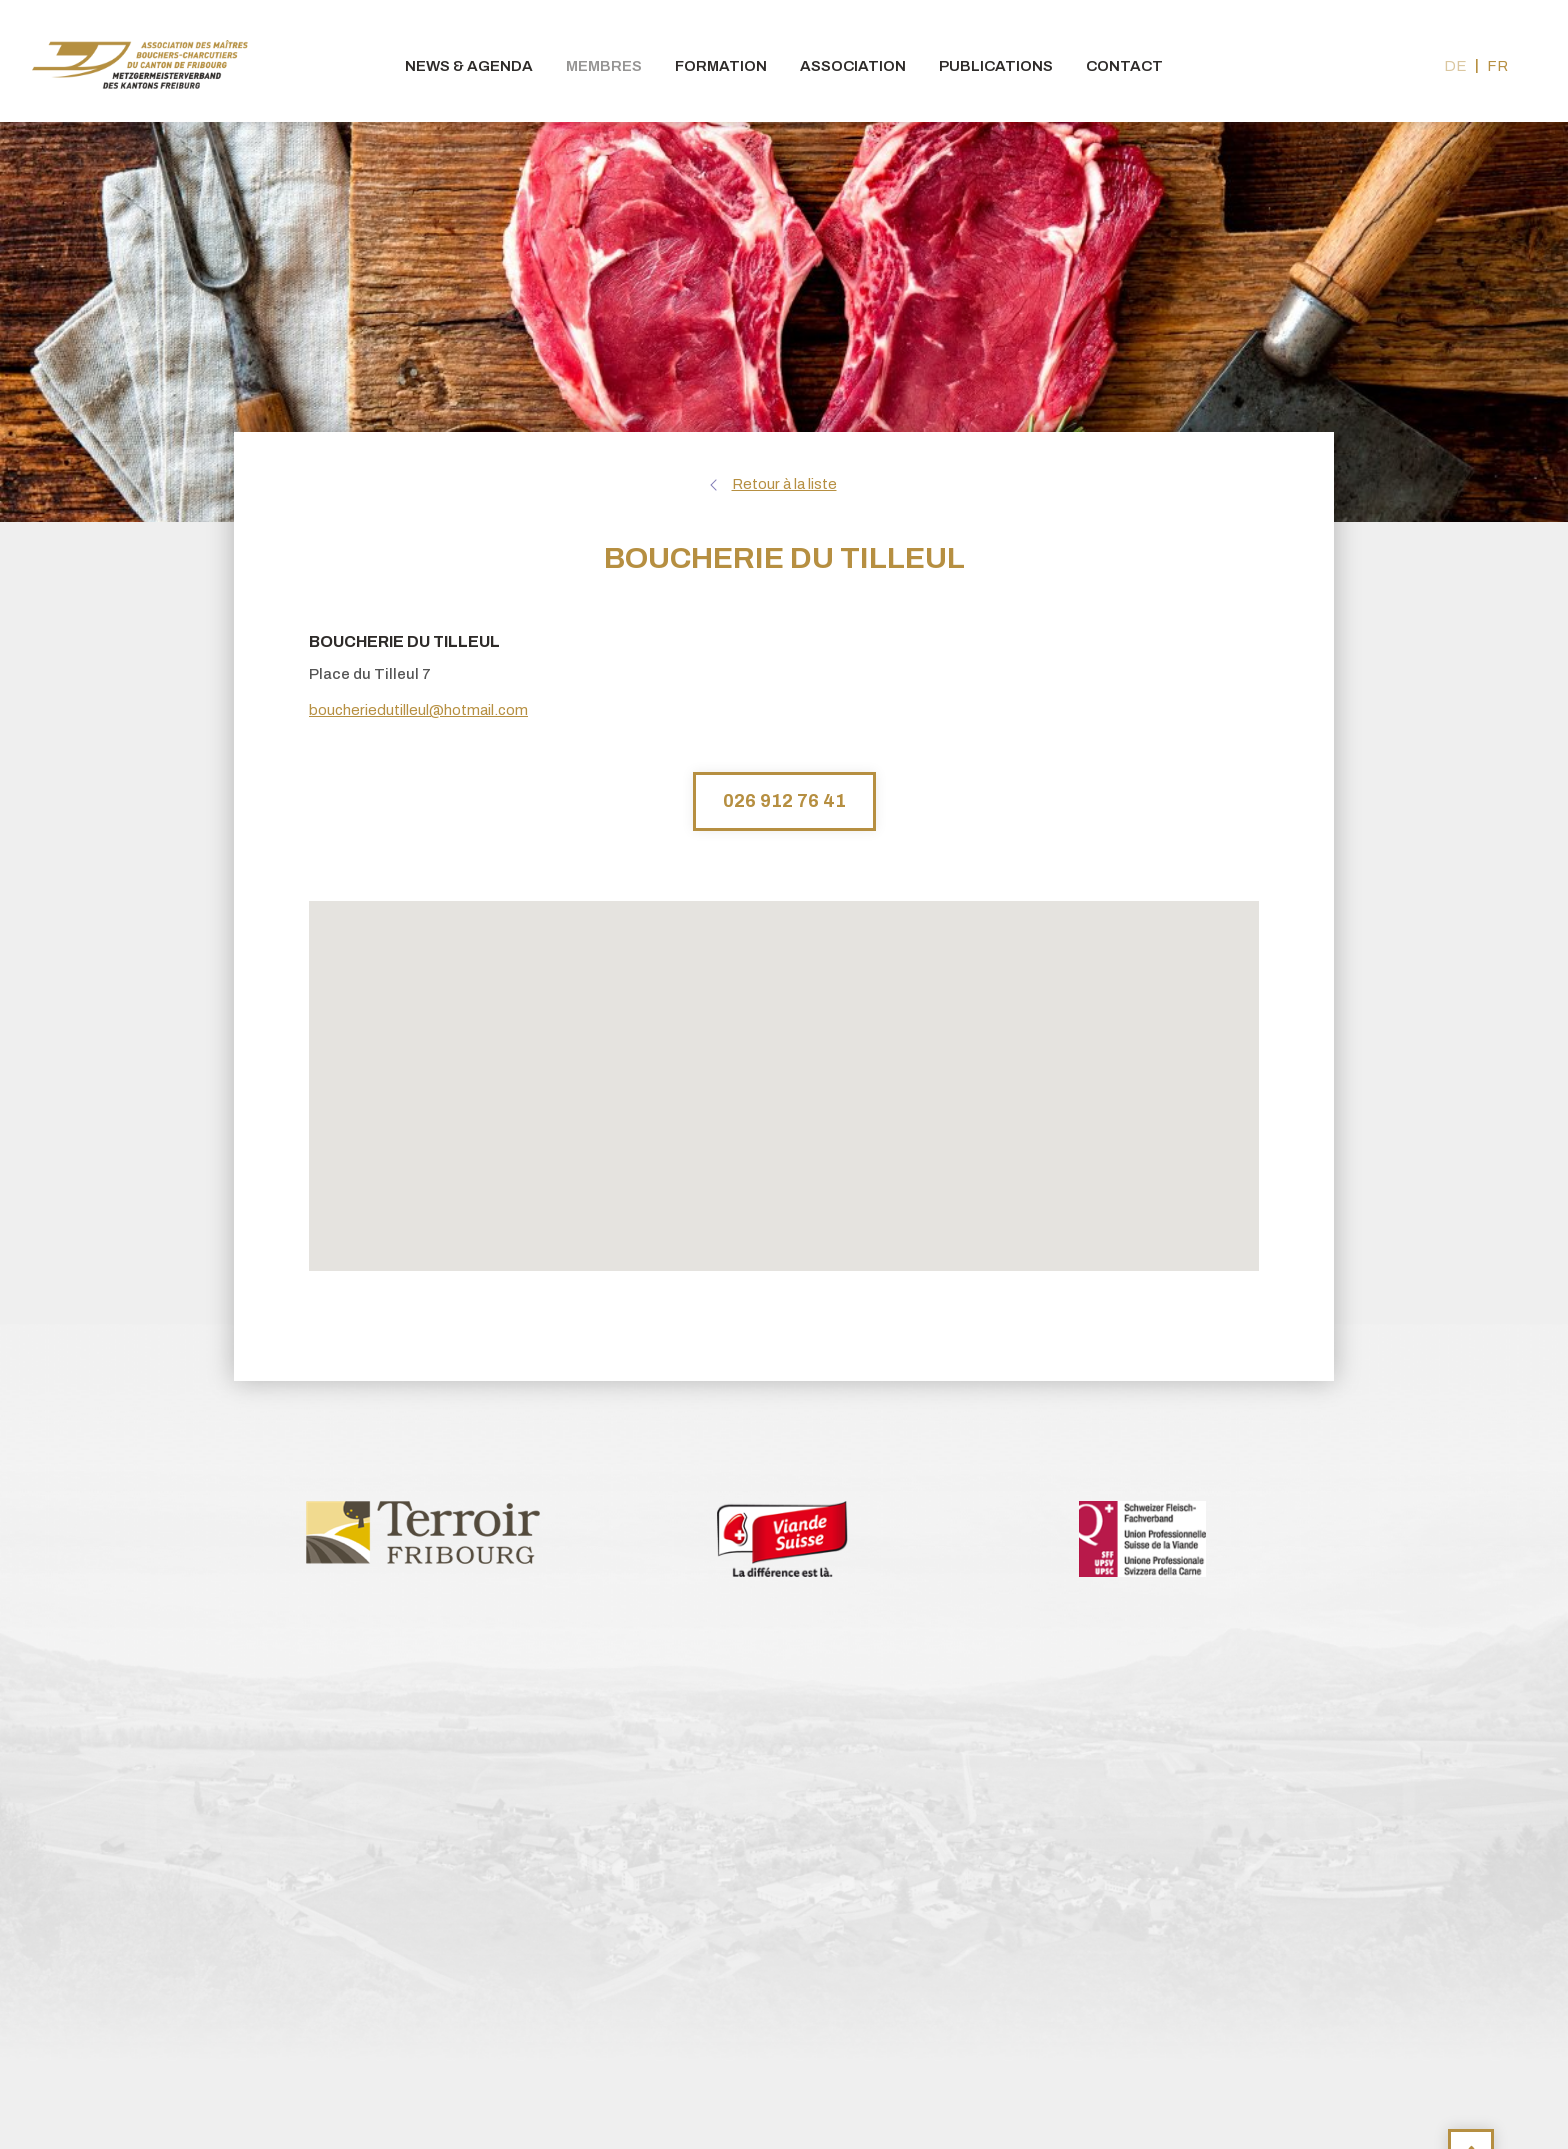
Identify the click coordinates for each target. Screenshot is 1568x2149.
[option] (424, 1531)
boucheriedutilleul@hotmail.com (418, 710)
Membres (604, 66)
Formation (721, 66)
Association (853, 66)
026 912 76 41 (784, 801)
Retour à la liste (784, 484)
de (1455, 66)
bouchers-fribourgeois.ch (140, 61)
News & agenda (469, 66)
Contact (1124, 66)
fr (1497, 66)
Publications (996, 66)
